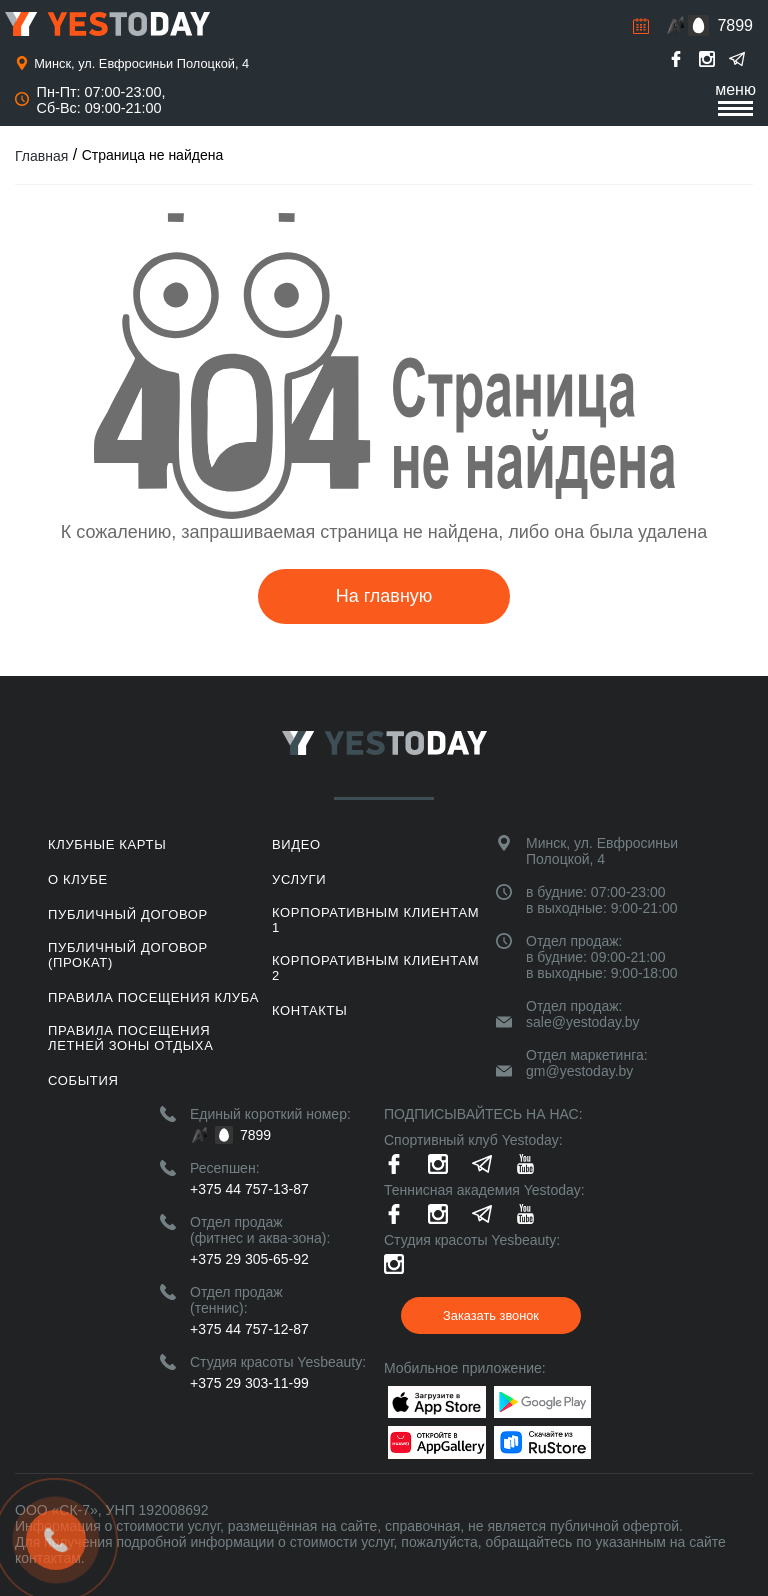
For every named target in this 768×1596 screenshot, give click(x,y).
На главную (384, 596)
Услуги (299, 879)
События (83, 1080)
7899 (735, 25)
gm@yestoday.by (579, 1071)
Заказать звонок (491, 1315)
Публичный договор (128, 914)
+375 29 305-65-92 (249, 1259)
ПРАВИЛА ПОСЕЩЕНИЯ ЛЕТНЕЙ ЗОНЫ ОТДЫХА (130, 1038)
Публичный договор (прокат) (128, 955)
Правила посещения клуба (153, 997)
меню (735, 98)
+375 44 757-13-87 (249, 1189)
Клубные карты (107, 844)
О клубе (78, 879)
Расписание (640, 26)
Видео (296, 844)
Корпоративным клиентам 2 (375, 968)
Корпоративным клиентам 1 (375, 920)
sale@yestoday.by (583, 1022)
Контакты (309, 1010)
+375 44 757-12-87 (249, 1329)
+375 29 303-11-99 (249, 1383)
